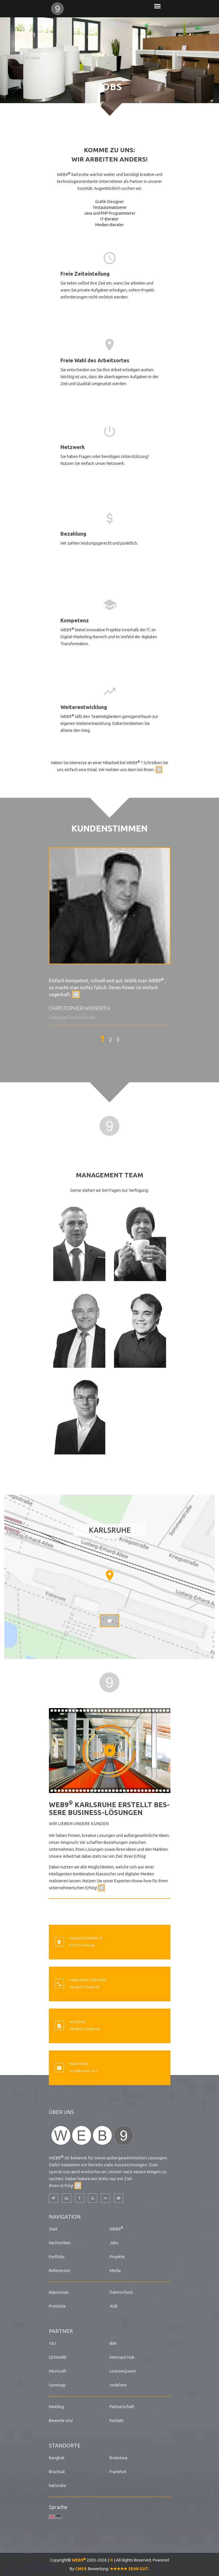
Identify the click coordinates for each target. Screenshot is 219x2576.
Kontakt (117, 2420)
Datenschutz (121, 2292)
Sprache (58, 2507)
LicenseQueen (123, 2371)
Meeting (56, 2406)
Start (53, 2229)
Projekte (117, 2256)
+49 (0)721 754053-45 (84, 1987)
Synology (57, 2385)
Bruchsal (57, 2471)
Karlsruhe (57, 2485)
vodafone (118, 2385)
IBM (113, 2343)
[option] (109, 936)
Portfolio (57, 2256)
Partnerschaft (122, 2406)
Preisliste (57, 2306)
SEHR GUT (129, 2568)
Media (115, 2270)
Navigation (65, 2216)
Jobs (114, 2243)
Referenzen (59, 2270)
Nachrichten (60, 2243)
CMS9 (80, 2568)
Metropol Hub (122, 2357)
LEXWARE (58, 2357)
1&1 (52, 2343)
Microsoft (57, 2371)
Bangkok (57, 2458)
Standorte (64, 2445)
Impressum (59, 2292)
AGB (113, 2306)
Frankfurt (118, 2471)
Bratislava (118, 2458)
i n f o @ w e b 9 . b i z (83, 2071)
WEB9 (116, 2229)
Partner (61, 2331)
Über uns (61, 2112)
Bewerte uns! (61, 2420)
